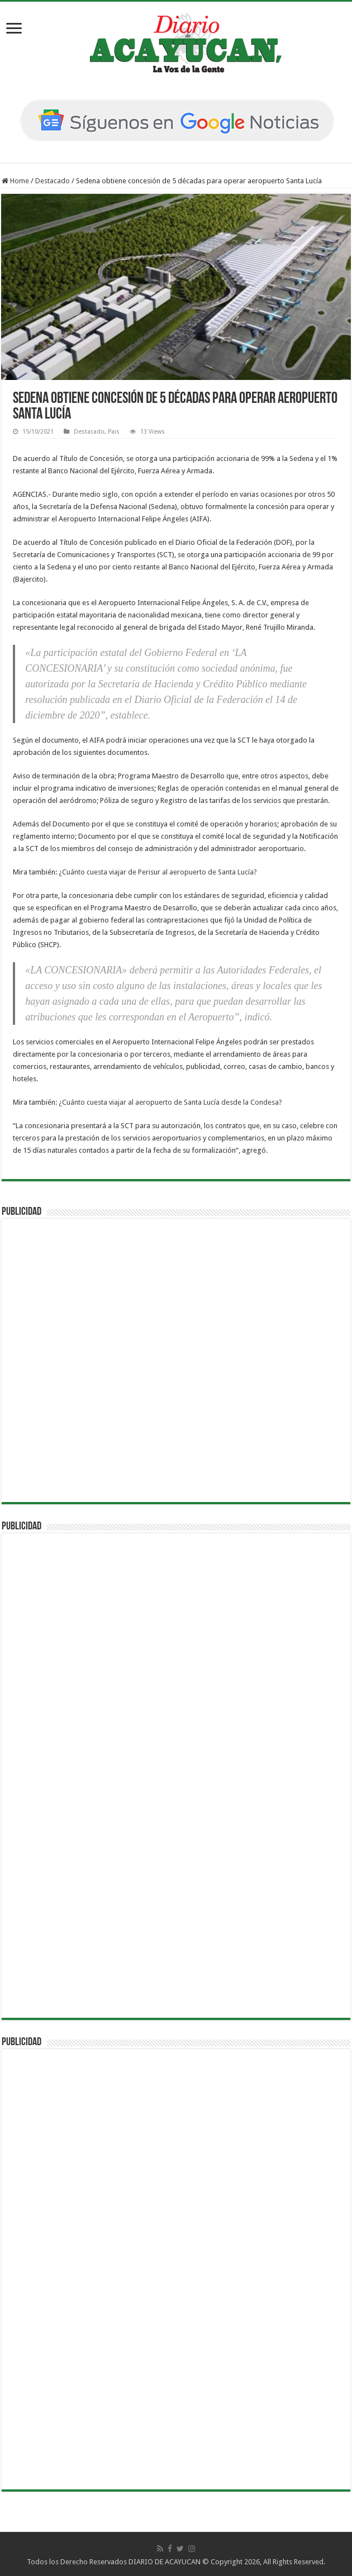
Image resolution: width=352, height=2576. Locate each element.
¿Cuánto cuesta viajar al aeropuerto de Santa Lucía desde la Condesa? (170, 1102)
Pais (114, 431)
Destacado (52, 181)
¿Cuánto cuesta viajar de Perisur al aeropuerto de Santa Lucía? (158, 872)
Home (15, 181)
